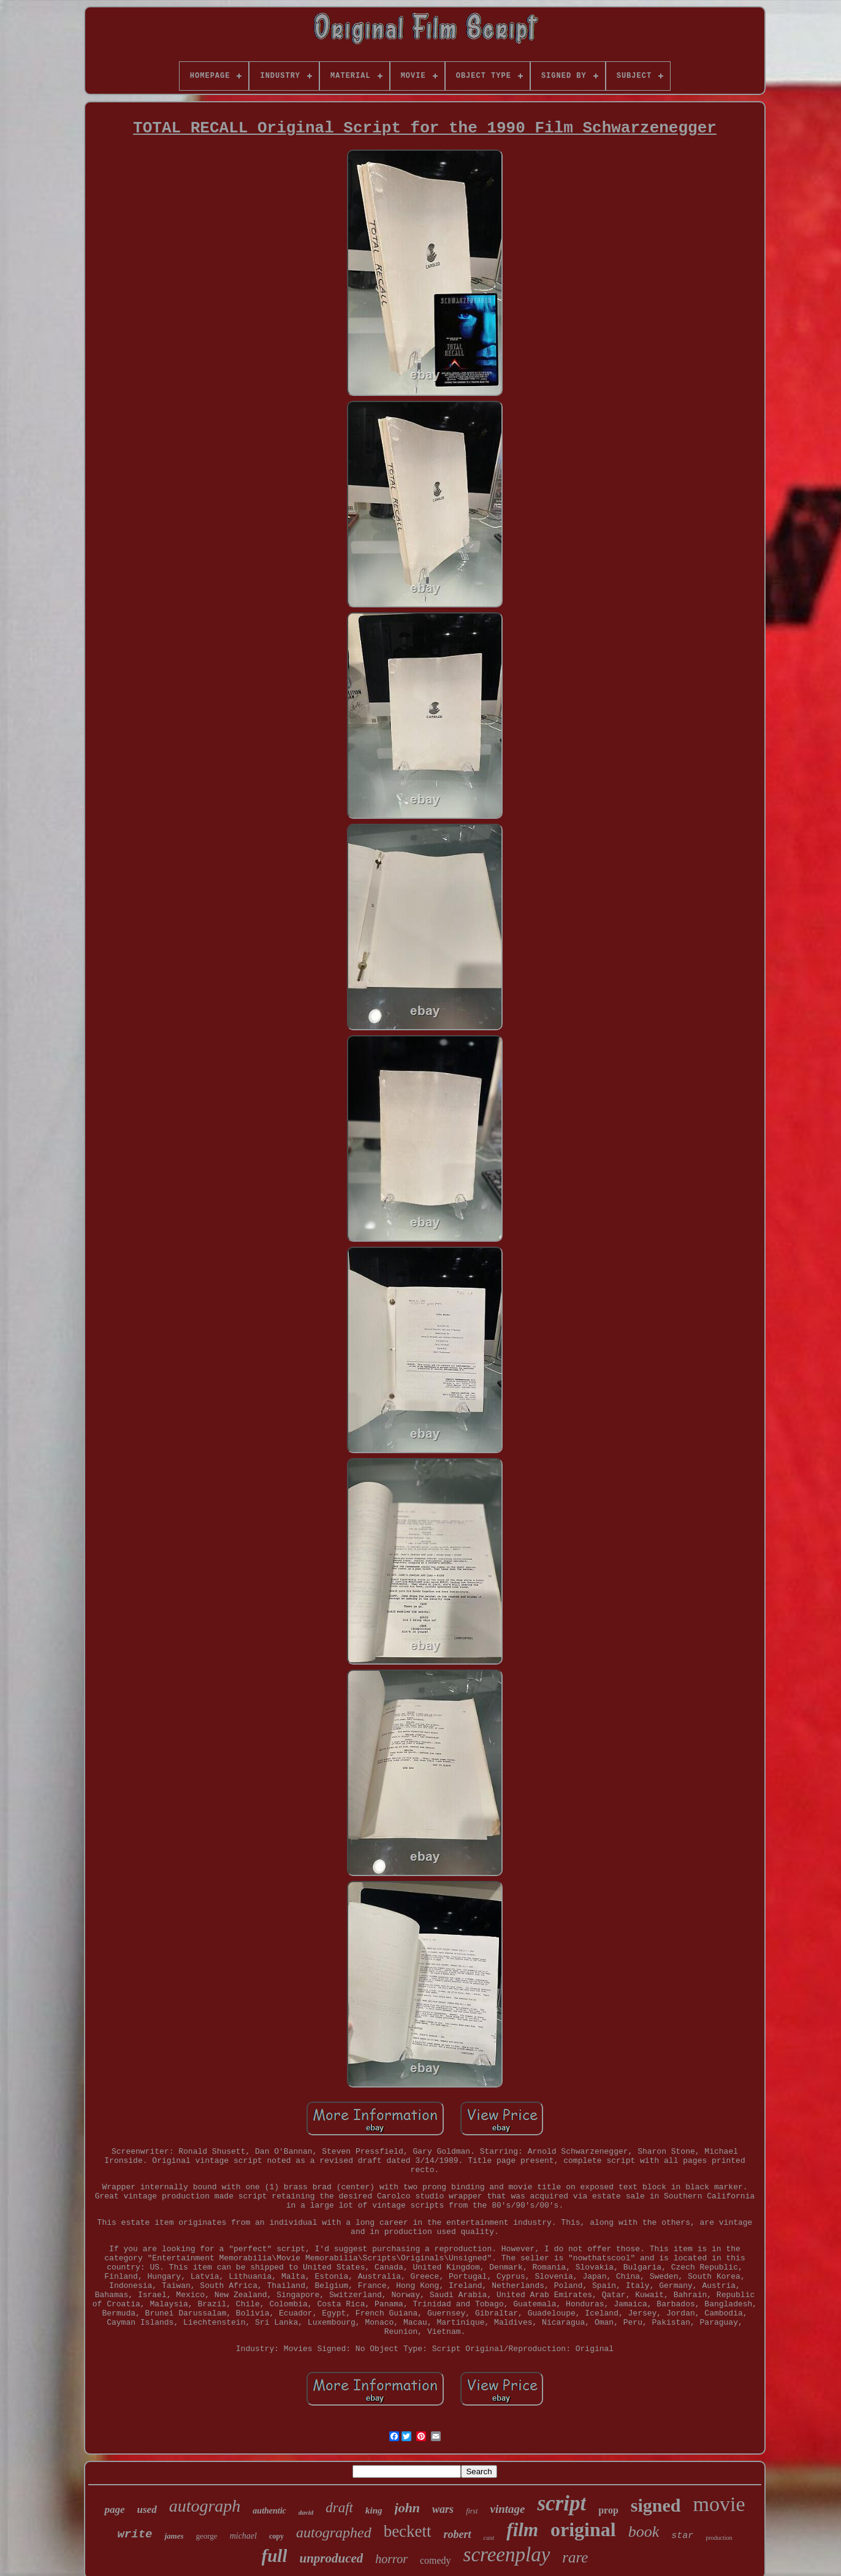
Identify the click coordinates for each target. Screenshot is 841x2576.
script (561, 2503)
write (134, 2534)
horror (391, 2559)
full (274, 2556)
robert (457, 2534)
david (306, 2512)
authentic (269, 2510)
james (173, 2535)
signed (656, 2505)
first (472, 2511)
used (147, 2509)
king (373, 2510)
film (522, 2529)
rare (575, 2557)
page (114, 2509)
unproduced (331, 2558)
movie (719, 2504)
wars (443, 2509)
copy (276, 2536)
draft (339, 2507)
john (407, 2507)
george (207, 2535)
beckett (408, 2531)
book (644, 2531)
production (719, 2537)
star (682, 2536)
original (583, 2529)
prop (608, 2510)
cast (489, 2537)
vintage (507, 2508)
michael (243, 2535)
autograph (205, 2505)
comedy (435, 2560)
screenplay (506, 2555)
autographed (333, 2532)
